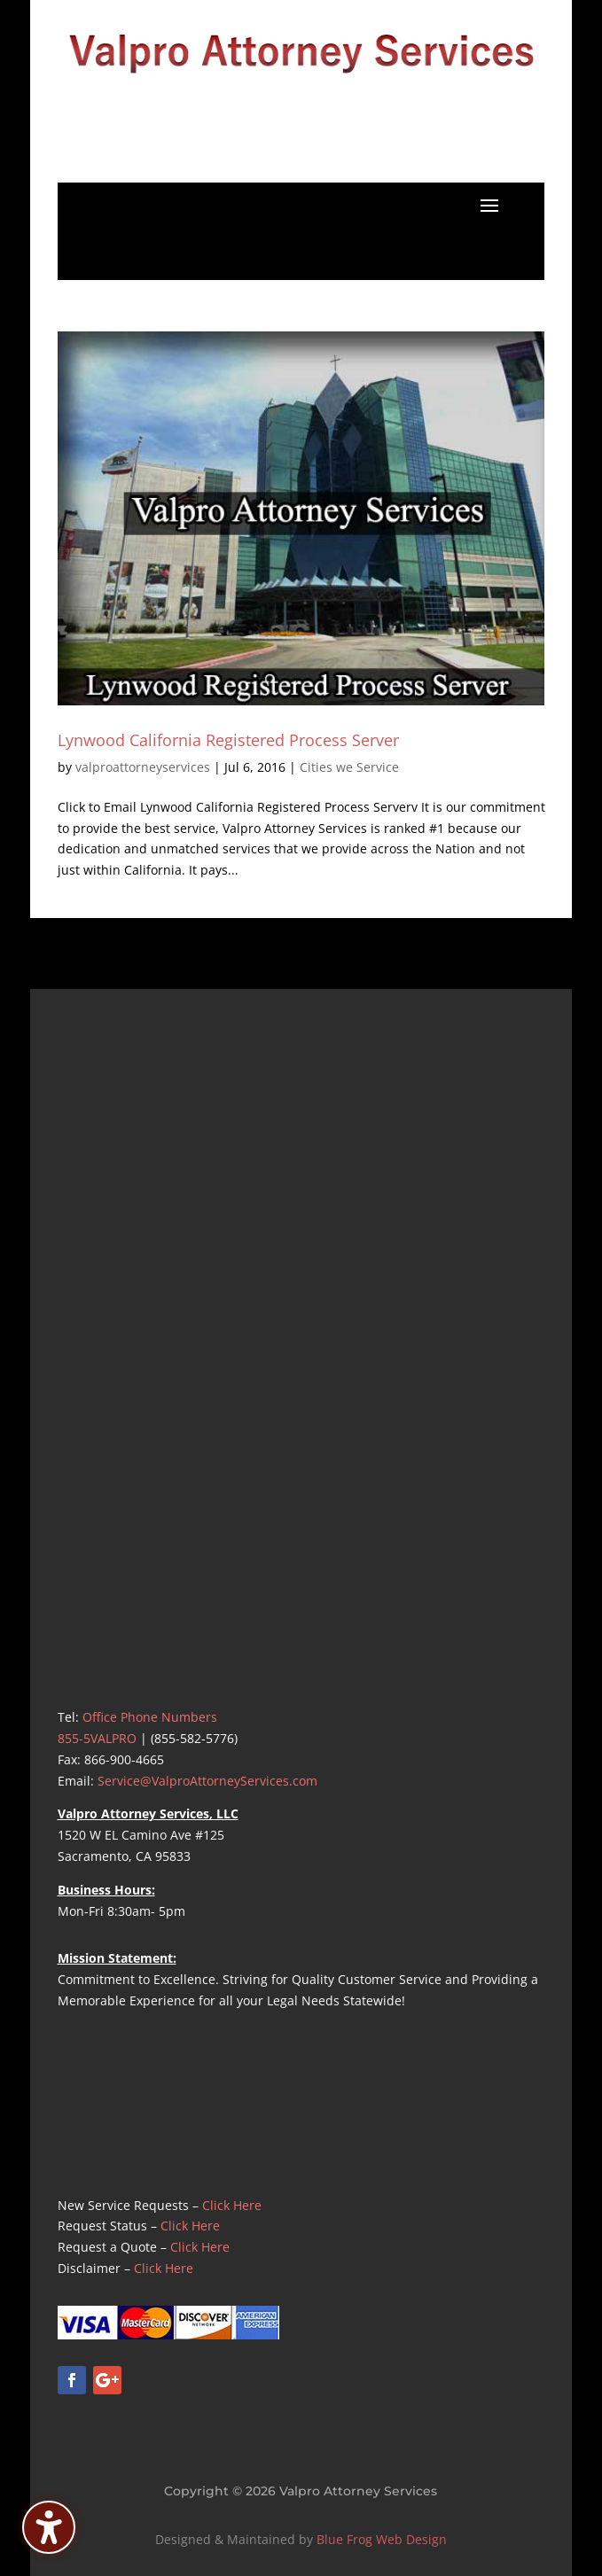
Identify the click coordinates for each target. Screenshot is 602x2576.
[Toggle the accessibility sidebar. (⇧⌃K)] (48, 2527)
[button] (489, 205)
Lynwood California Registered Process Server (228, 740)
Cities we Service (349, 767)
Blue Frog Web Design (382, 2539)
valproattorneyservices (142, 767)
